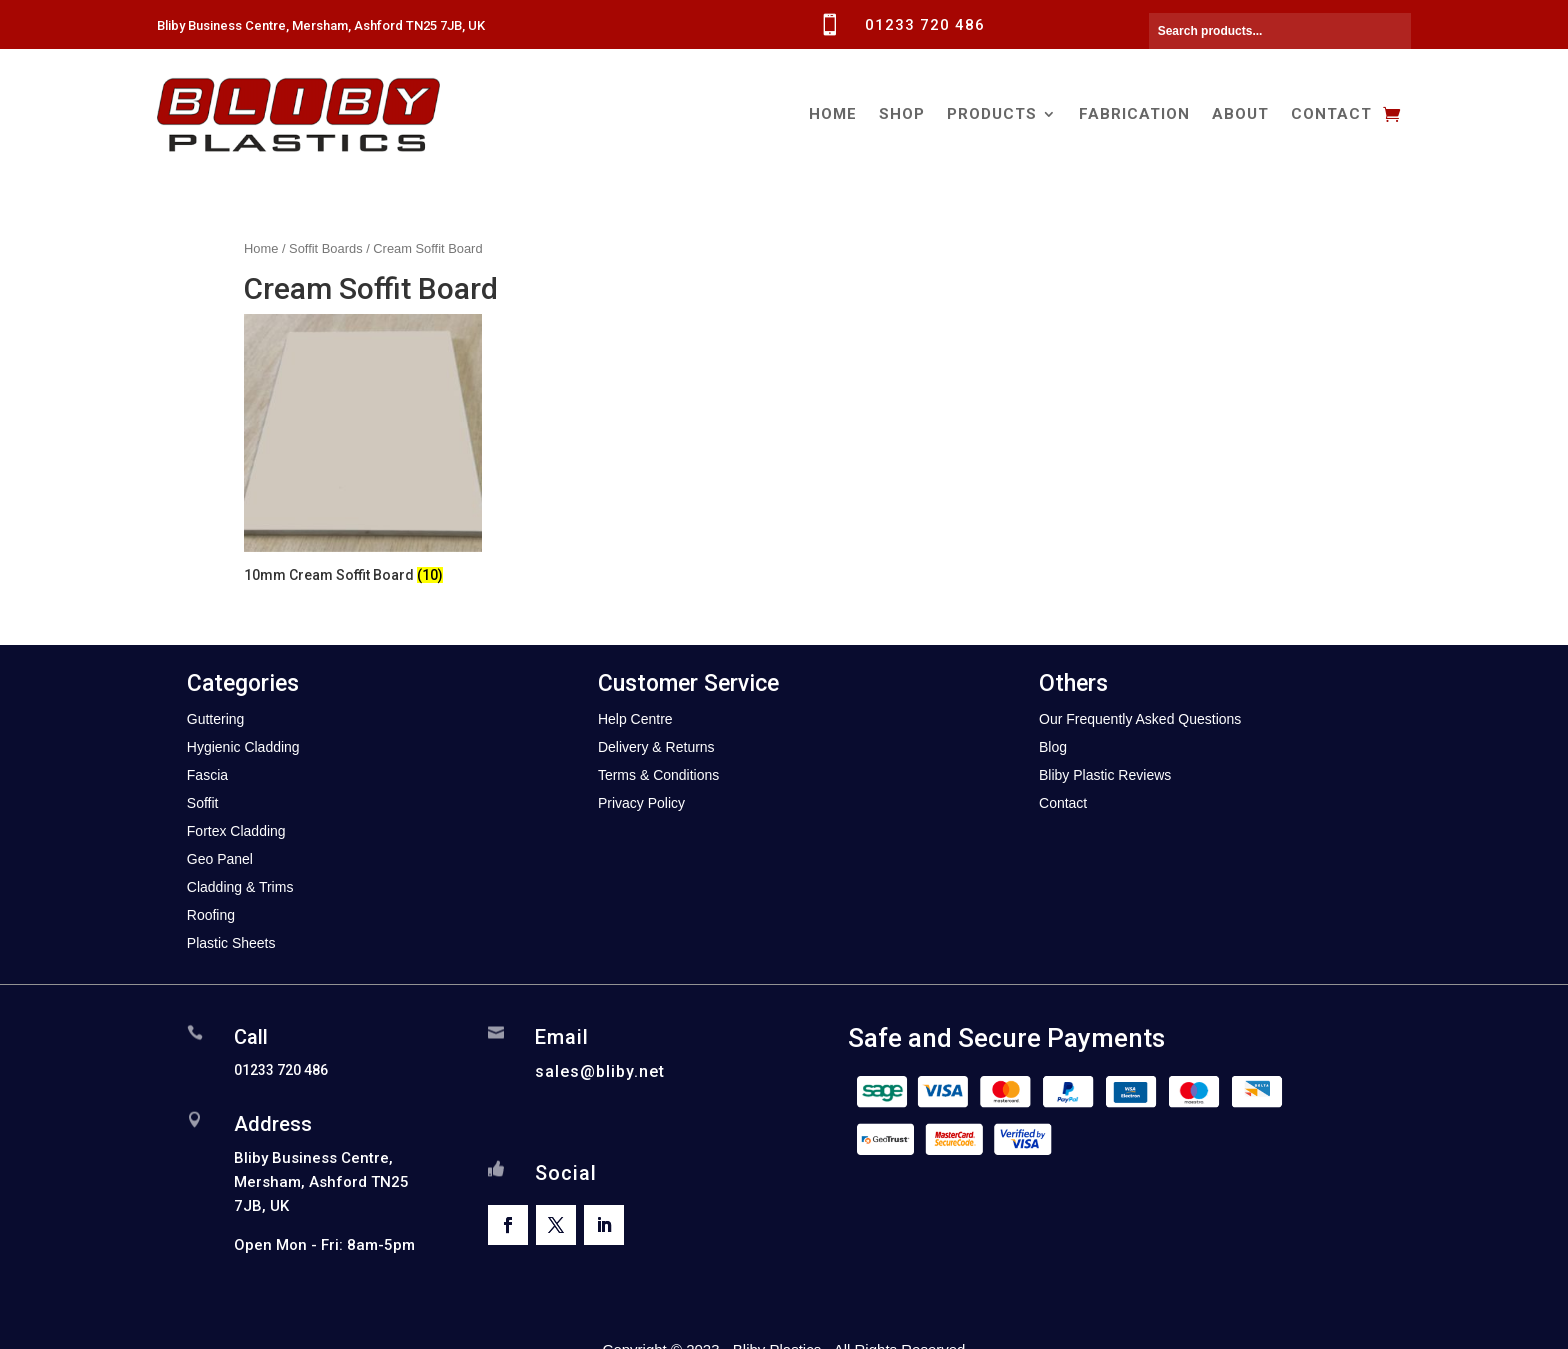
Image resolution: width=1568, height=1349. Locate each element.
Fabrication (1134, 114)
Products (992, 114)
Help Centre (635, 719)
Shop (902, 114)
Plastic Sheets (231, 943)
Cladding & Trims (240, 887)
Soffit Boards (325, 248)
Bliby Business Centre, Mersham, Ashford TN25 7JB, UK (321, 25)
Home (833, 114)
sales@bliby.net (600, 1071)
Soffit (203, 803)
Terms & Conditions (658, 775)
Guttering (216, 719)
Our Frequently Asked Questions (1140, 719)
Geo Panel (220, 859)
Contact (1331, 114)
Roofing (211, 915)
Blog (1053, 747)
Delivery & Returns (656, 747)
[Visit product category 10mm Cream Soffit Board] (363, 451)
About (1240, 114)
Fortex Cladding (236, 831)
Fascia (207, 775)
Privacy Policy (641, 803)
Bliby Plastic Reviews (1105, 775)
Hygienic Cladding (243, 747)
